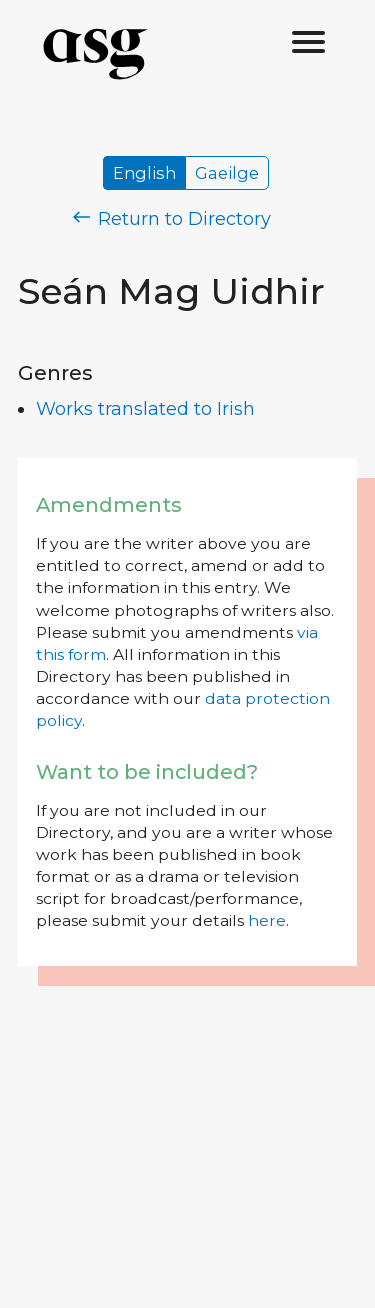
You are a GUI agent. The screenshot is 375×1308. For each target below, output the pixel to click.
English (144, 173)
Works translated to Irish (145, 409)
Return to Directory (172, 219)
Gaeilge (227, 173)
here (267, 920)
